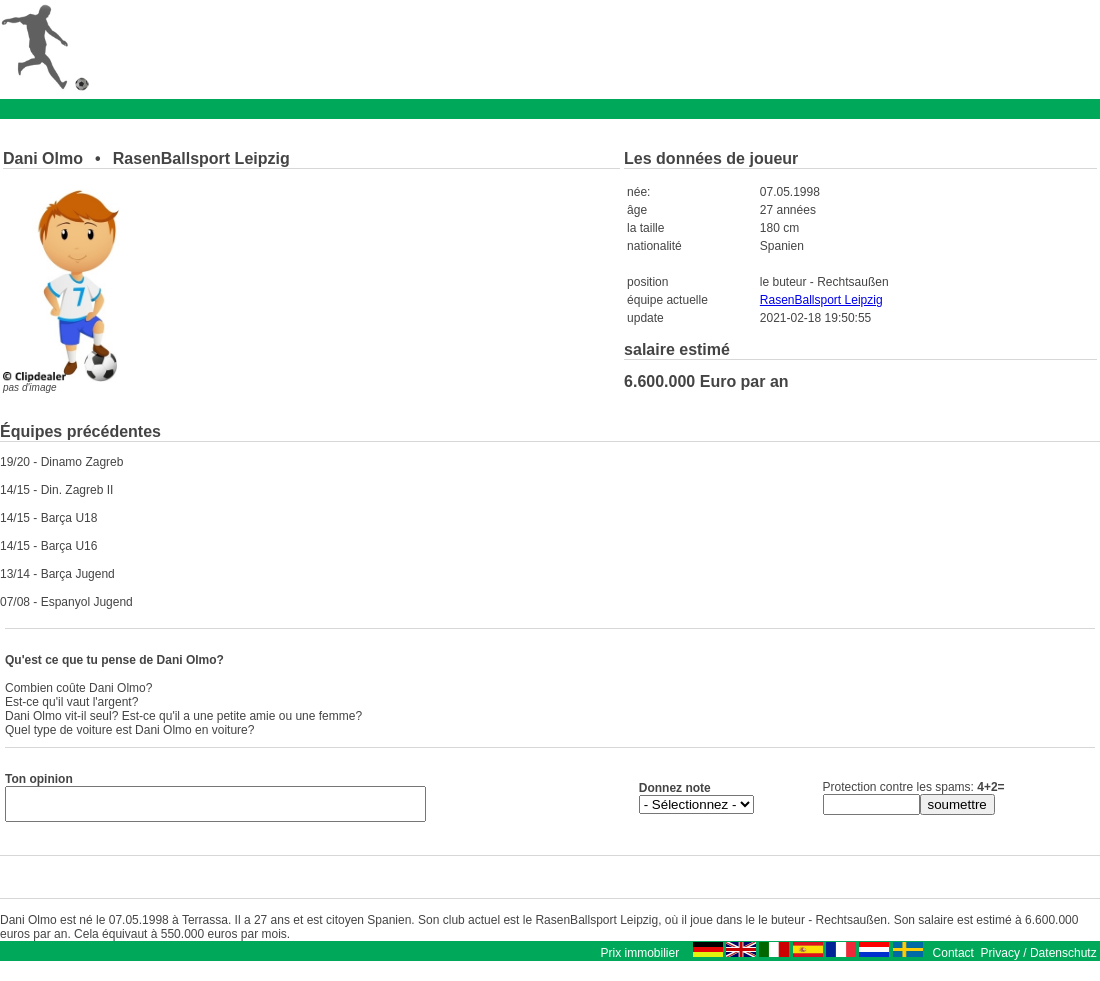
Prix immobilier (639, 959)
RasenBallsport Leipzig (821, 300)
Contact (953, 959)
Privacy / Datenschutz (1039, 959)
